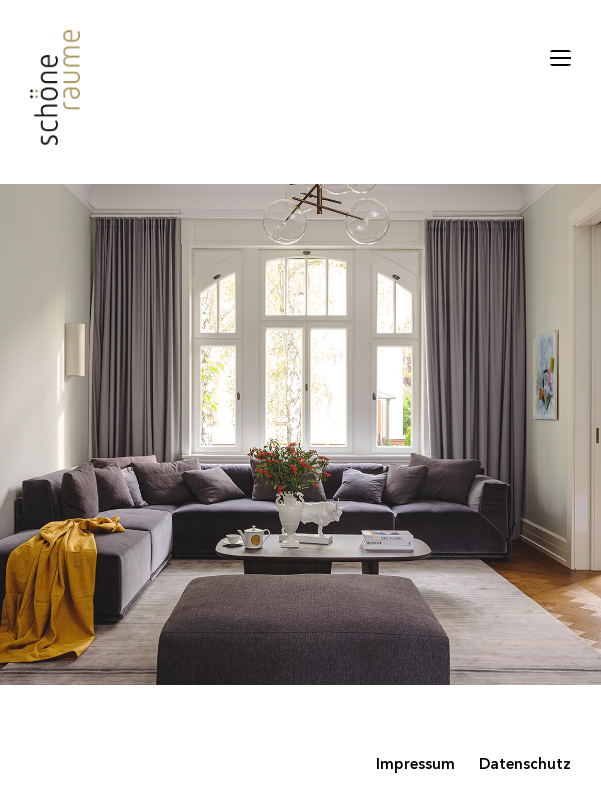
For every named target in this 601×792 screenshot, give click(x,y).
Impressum (415, 765)
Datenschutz (525, 765)
